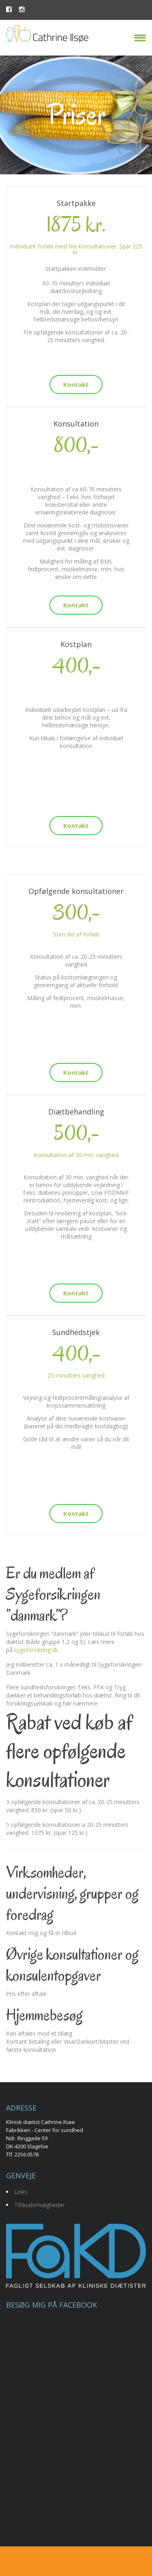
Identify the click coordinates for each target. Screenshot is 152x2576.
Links (21, 2192)
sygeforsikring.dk (36, 1650)
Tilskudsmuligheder (39, 2205)
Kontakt (76, 384)
